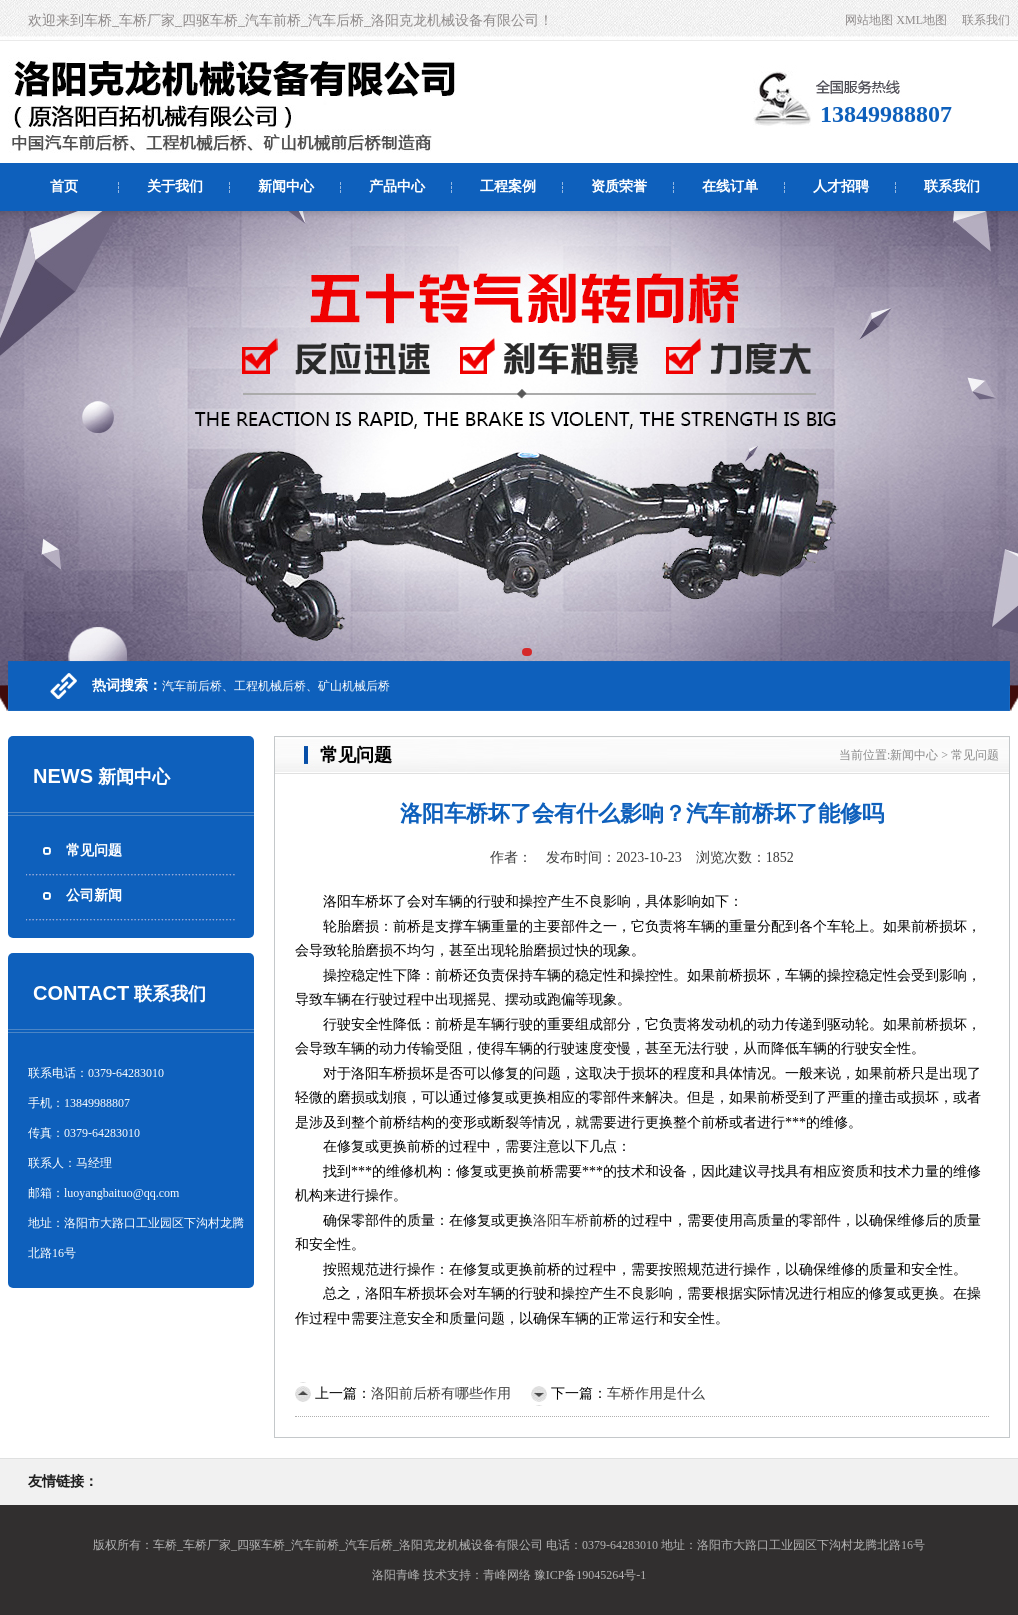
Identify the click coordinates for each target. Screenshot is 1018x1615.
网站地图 (869, 20)
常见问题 (94, 850)
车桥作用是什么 (656, 1393)
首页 (64, 186)
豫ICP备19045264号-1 (590, 1575)
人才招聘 (841, 186)
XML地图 (921, 20)
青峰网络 (507, 1575)
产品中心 (397, 186)
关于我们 (175, 186)
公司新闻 (94, 895)
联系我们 (986, 20)
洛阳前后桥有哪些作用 (441, 1393)
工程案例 (508, 186)
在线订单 (730, 186)
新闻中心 (286, 186)
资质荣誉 (619, 186)
